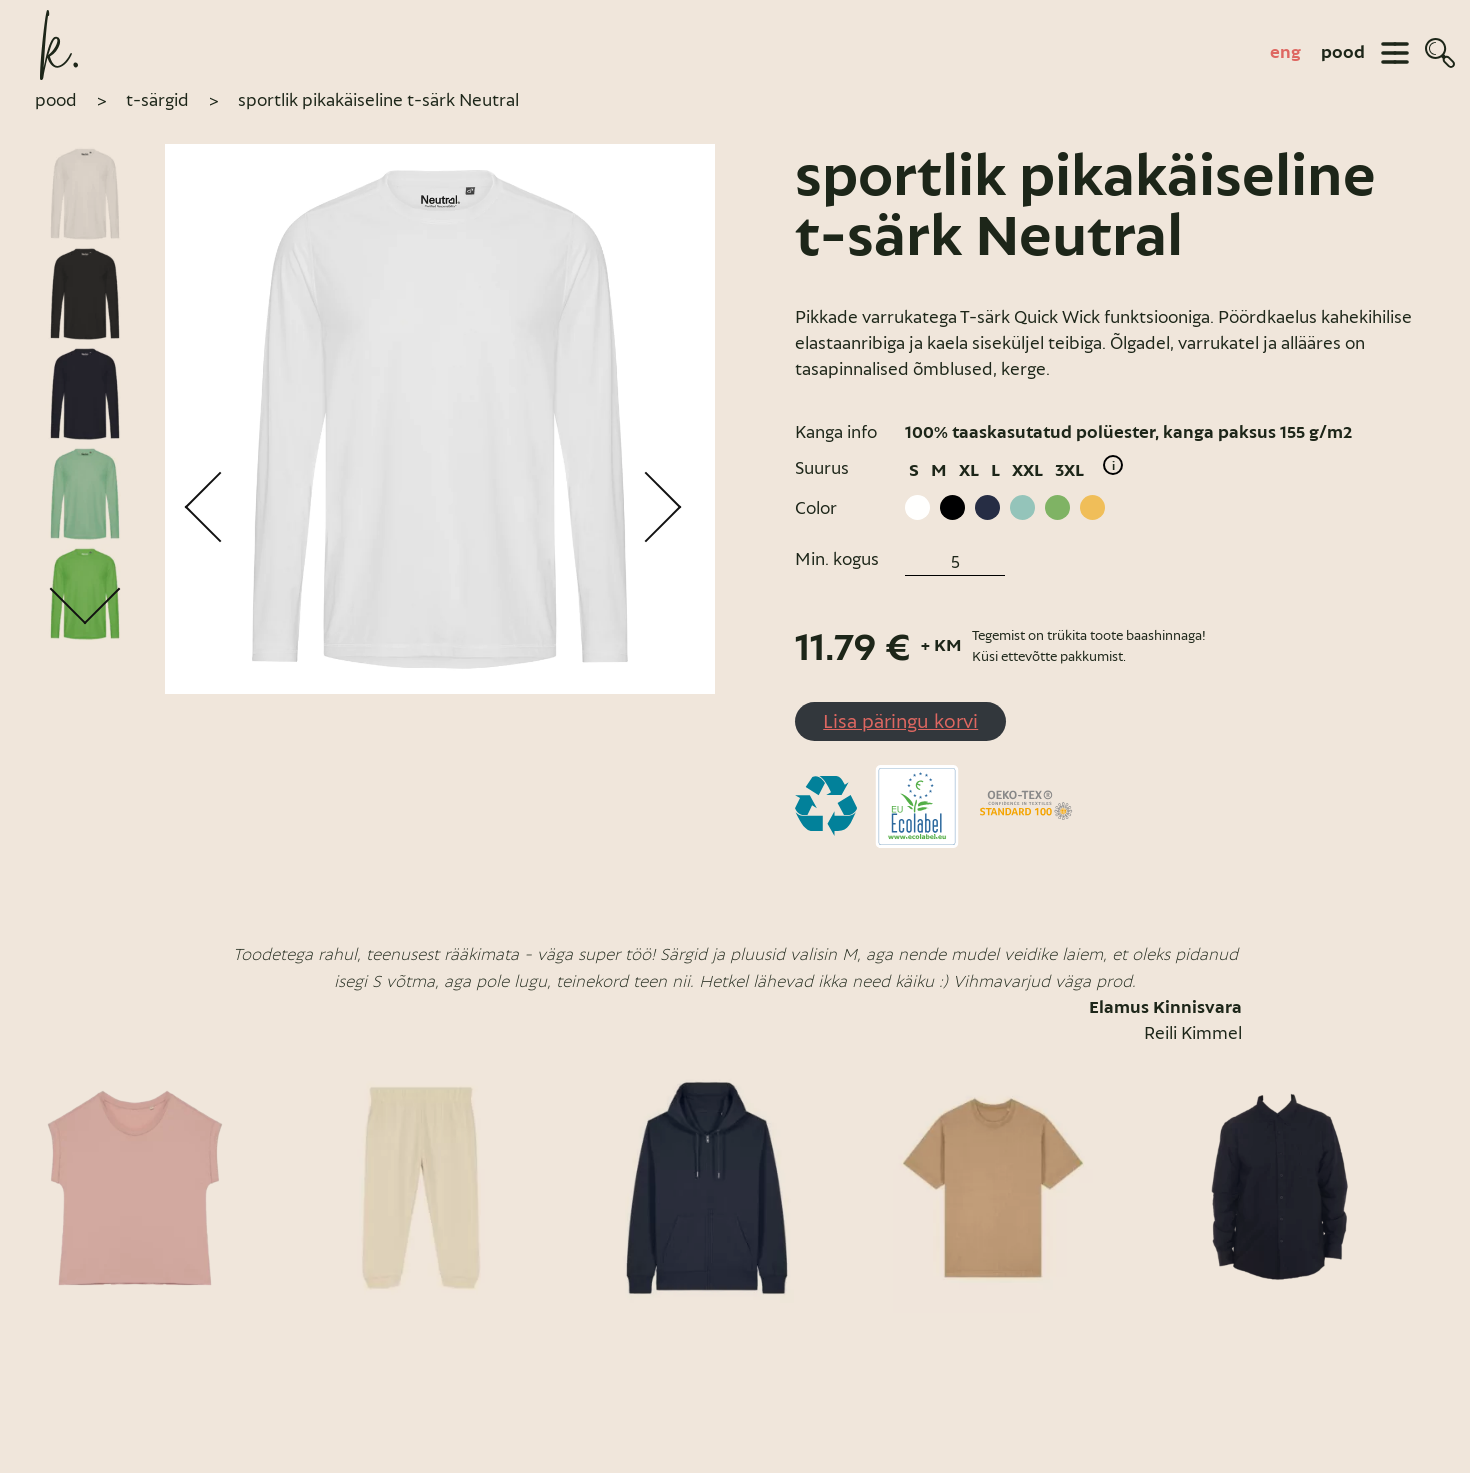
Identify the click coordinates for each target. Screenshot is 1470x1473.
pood (1343, 53)
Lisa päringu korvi (900, 721)
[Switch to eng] (1285, 53)
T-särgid (157, 100)
